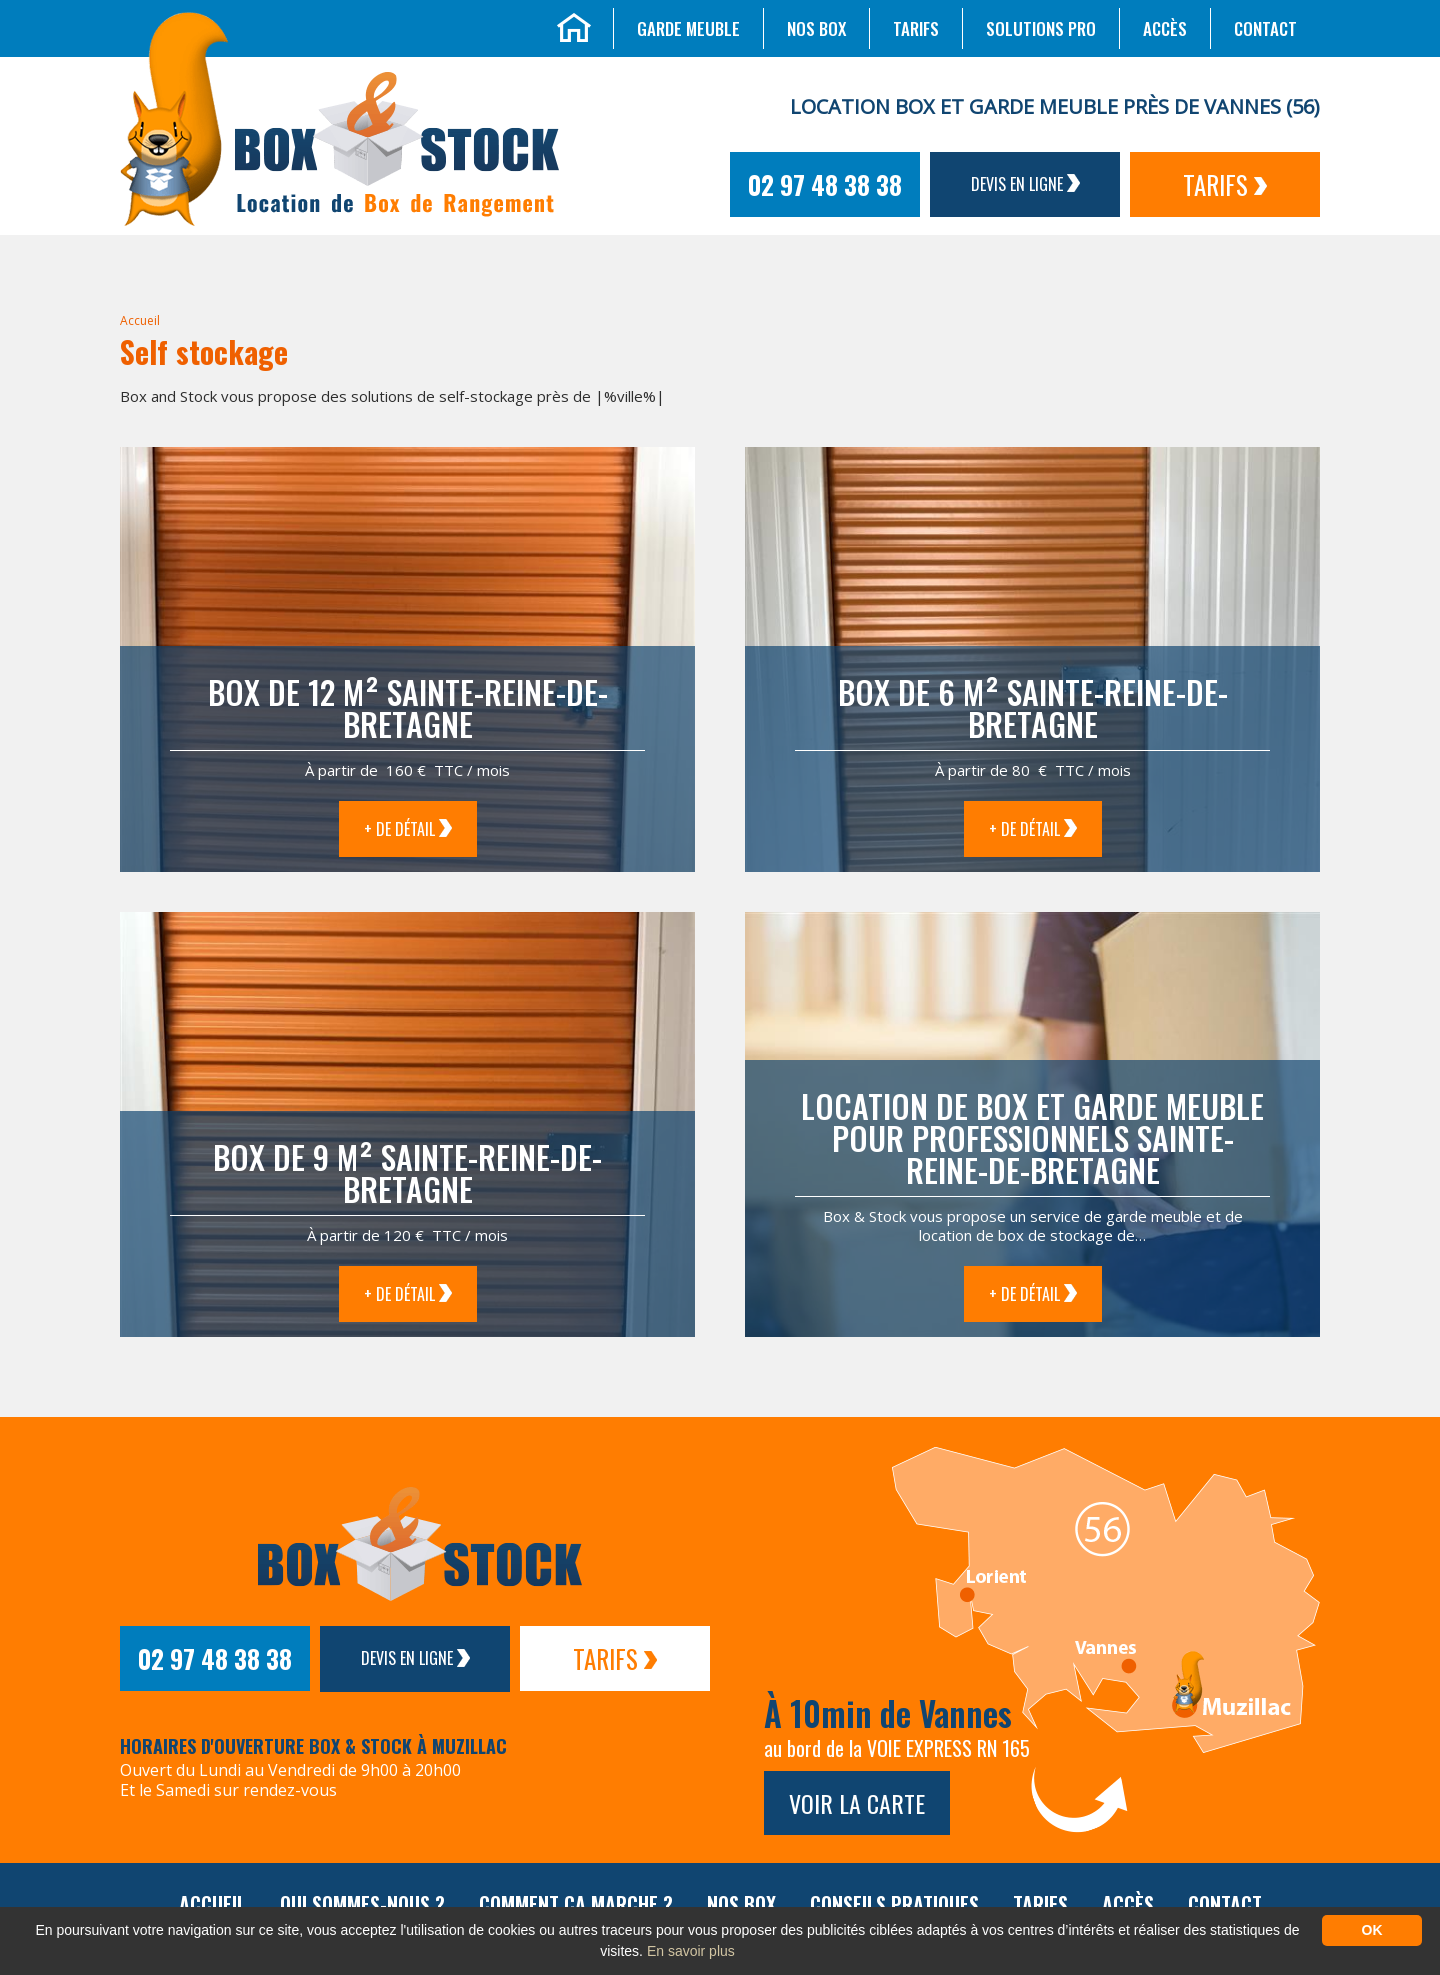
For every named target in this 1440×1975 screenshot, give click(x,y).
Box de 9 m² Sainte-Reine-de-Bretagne (407, 1172)
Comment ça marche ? (576, 1904)
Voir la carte (857, 1803)
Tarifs (916, 28)
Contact (1265, 28)
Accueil (140, 320)
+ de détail (408, 829)
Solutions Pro (1041, 28)
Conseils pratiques (894, 1904)
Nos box (816, 28)
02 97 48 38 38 (825, 184)
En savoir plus (691, 1951)
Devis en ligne (1025, 184)
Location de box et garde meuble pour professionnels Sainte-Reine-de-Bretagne (1032, 1137)
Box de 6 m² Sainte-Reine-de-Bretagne (1033, 707)
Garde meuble (688, 28)
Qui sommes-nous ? (362, 1904)
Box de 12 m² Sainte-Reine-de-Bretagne (408, 707)
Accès (1165, 28)
